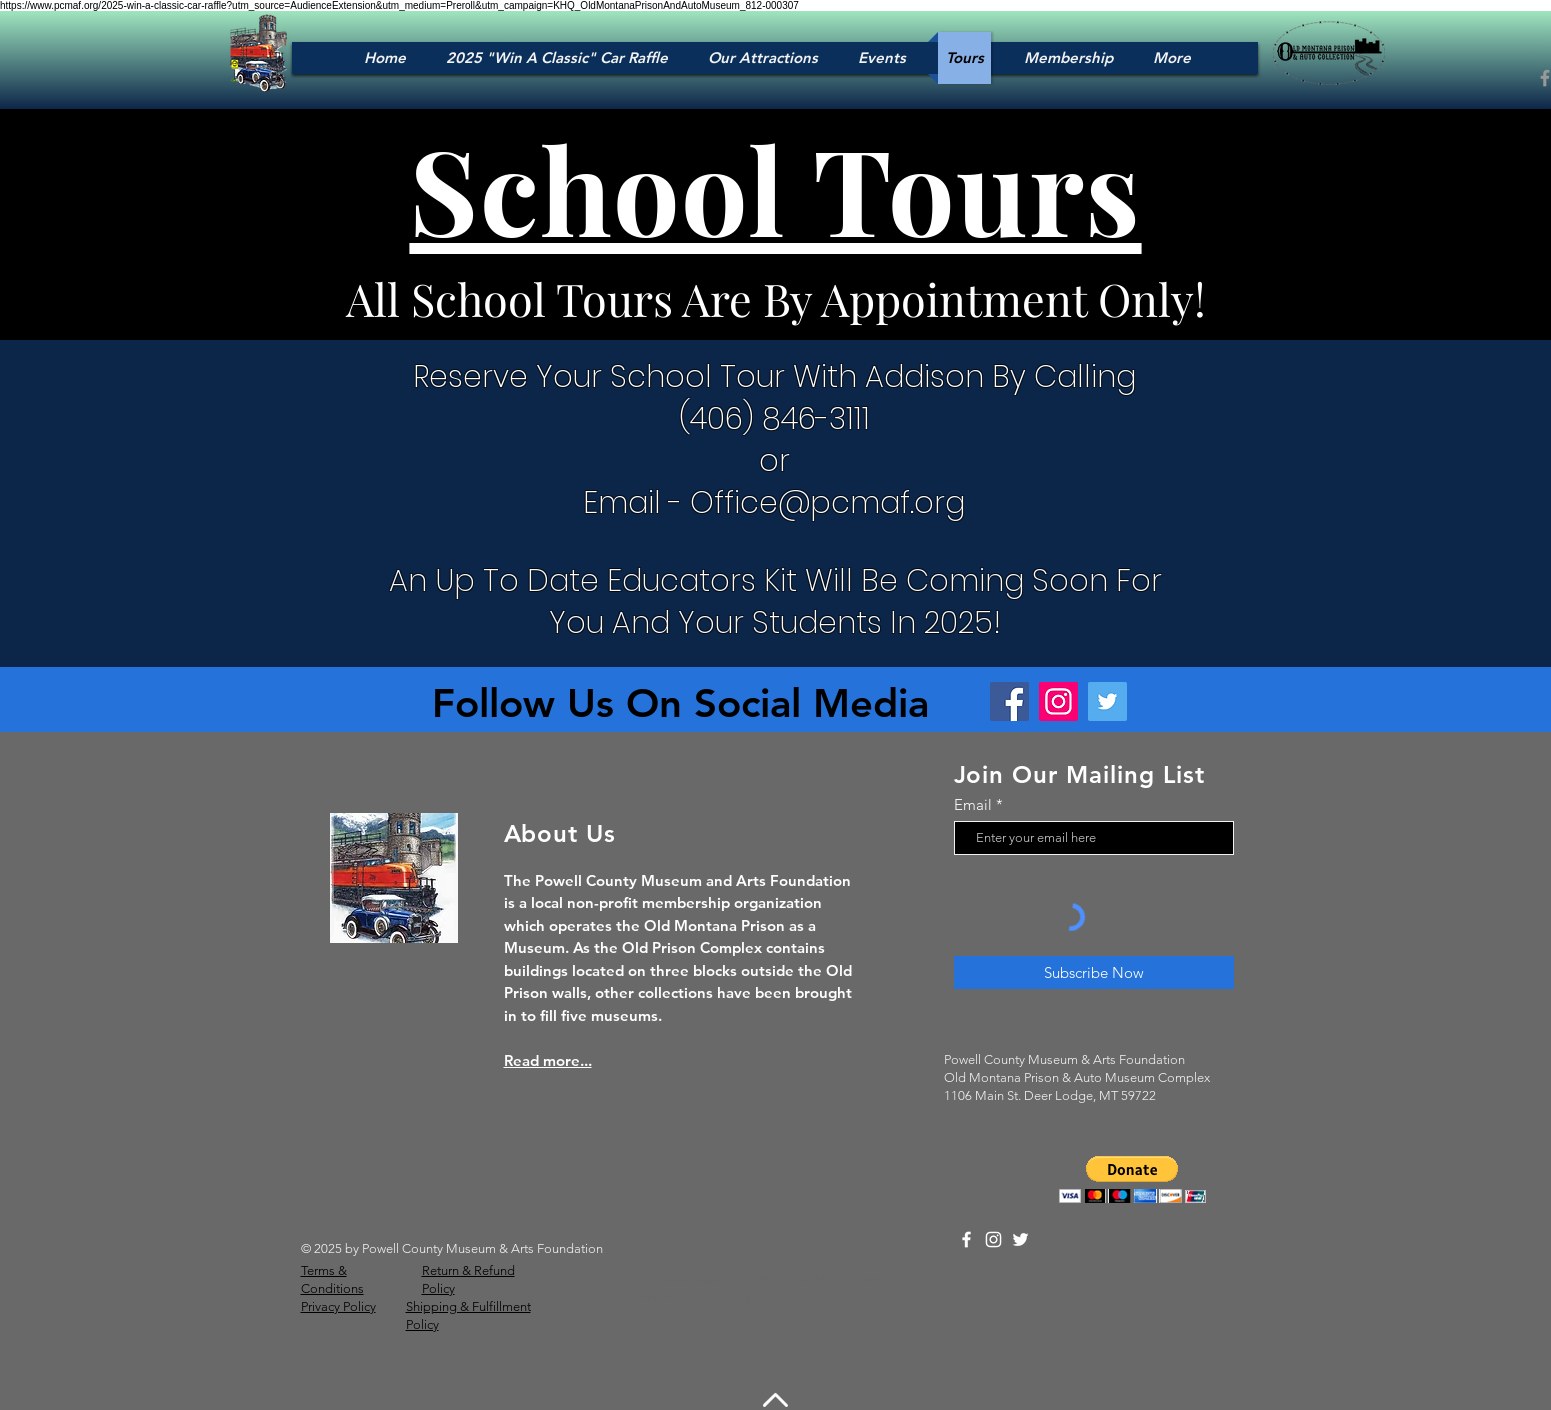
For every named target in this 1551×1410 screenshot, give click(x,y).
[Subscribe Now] (1094, 972)
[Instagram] (1058, 701)
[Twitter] (1107, 701)
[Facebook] (1009, 701)
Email (973, 804)
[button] (1132, 1179)
